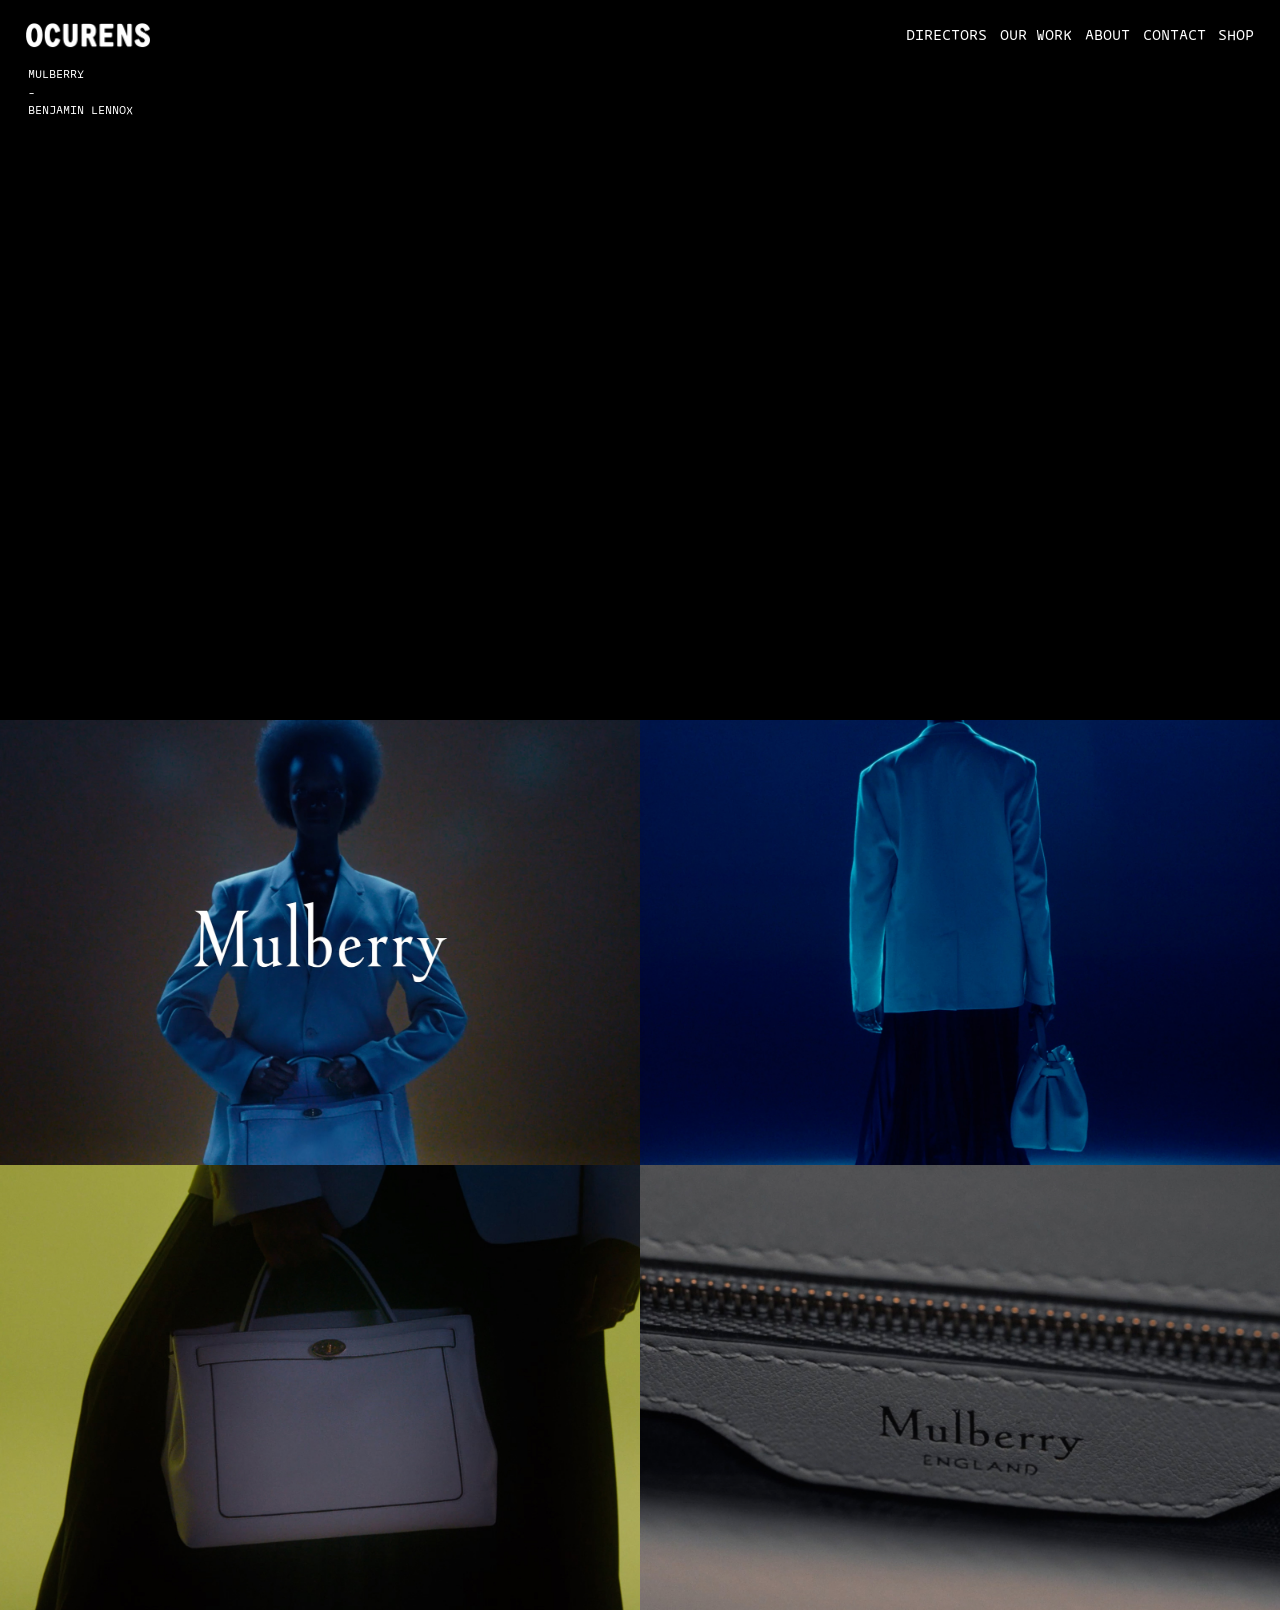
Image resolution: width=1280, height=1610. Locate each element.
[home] (88, 35)
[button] (940, 35)
